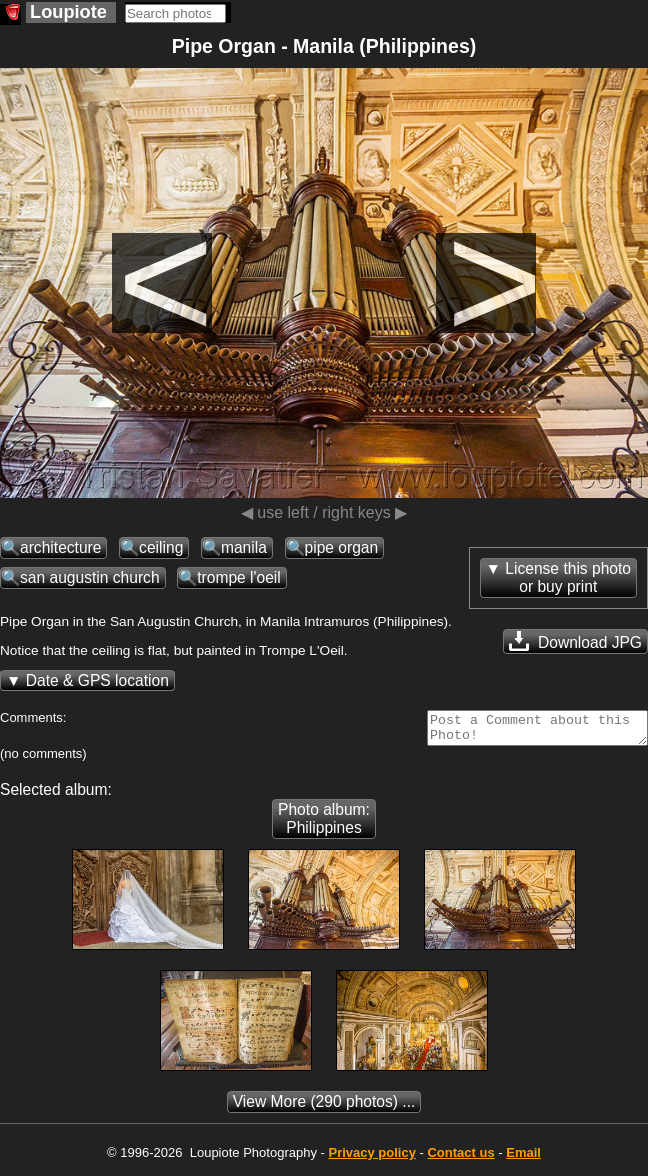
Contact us (460, 1158)
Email (523, 1158)
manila (244, 547)
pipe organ (342, 547)
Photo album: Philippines (324, 824)
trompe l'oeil (239, 577)
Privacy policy (371, 1158)
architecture (60, 547)
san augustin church (90, 577)
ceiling (161, 547)
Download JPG (575, 641)
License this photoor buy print (568, 577)
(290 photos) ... (324, 1107)
